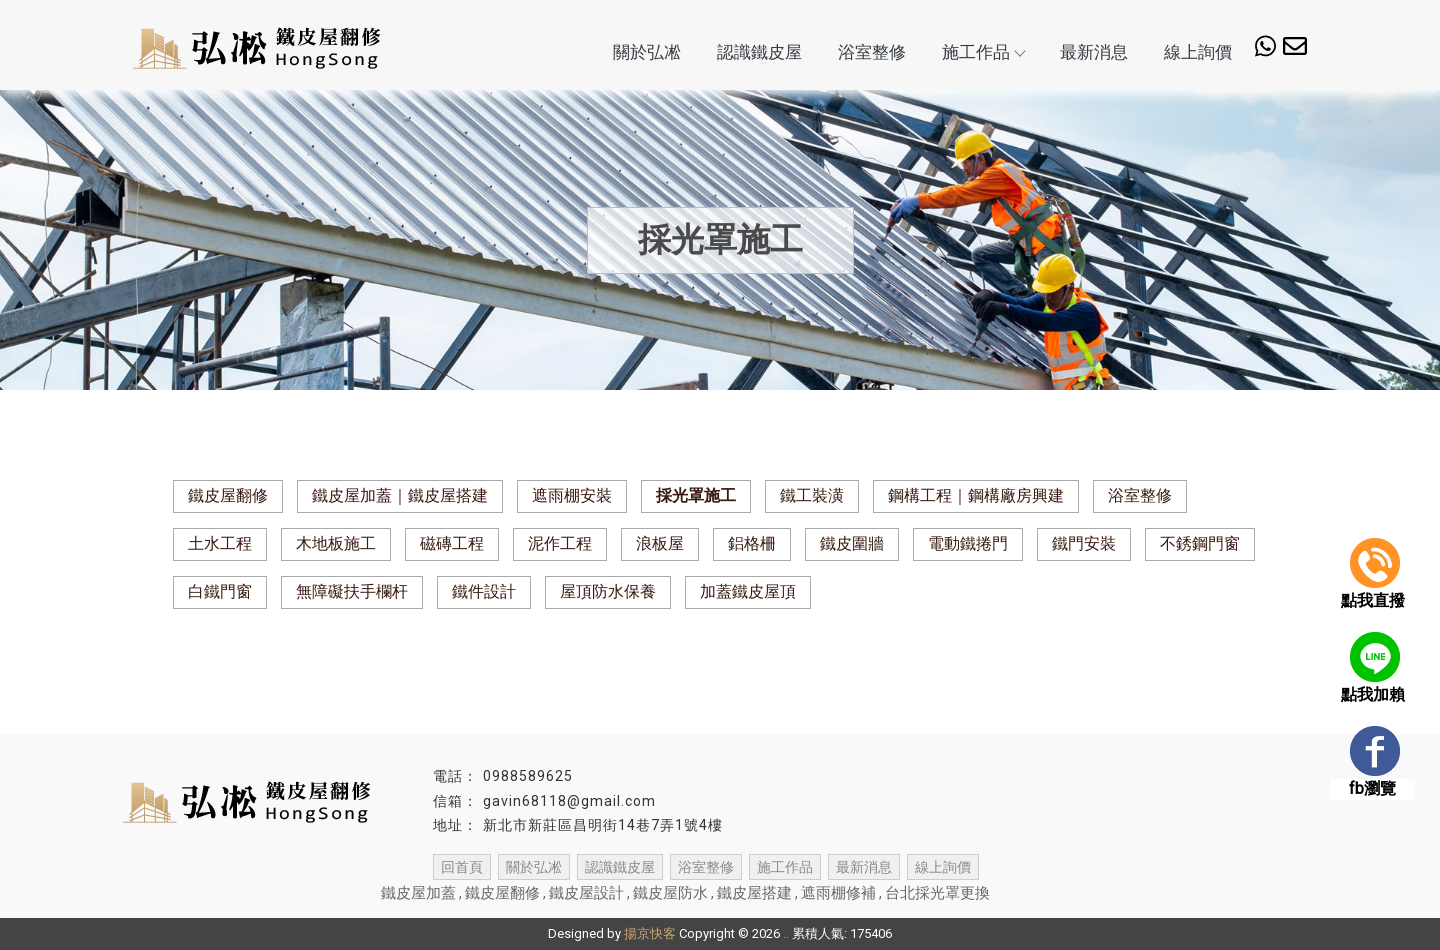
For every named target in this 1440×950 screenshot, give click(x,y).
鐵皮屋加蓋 (418, 893)
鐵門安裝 (1084, 543)
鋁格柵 (752, 543)
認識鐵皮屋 (759, 52)
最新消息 (1094, 52)
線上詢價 (1198, 52)
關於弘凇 (647, 52)
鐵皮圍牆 (852, 543)
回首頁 (462, 867)
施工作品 (983, 52)
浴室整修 (872, 52)
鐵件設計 (484, 591)
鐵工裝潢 (812, 495)
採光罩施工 (696, 495)
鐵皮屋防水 (670, 893)
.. (786, 933)
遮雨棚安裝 (572, 495)
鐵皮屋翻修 (228, 495)
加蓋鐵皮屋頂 (748, 591)
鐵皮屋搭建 (754, 893)
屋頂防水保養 (608, 591)
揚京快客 (650, 933)
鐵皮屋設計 (586, 893)
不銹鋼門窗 (1200, 543)
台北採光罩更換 (937, 893)
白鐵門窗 (220, 591)
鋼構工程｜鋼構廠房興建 (976, 495)
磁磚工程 (452, 543)
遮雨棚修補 (838, 893)
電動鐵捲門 (968, 543)
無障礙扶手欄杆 (352, 591)
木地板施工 (336, 543)
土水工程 (220, 543)
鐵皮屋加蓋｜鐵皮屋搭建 (400, 495)
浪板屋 (660, 543)
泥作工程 (560, 543)
